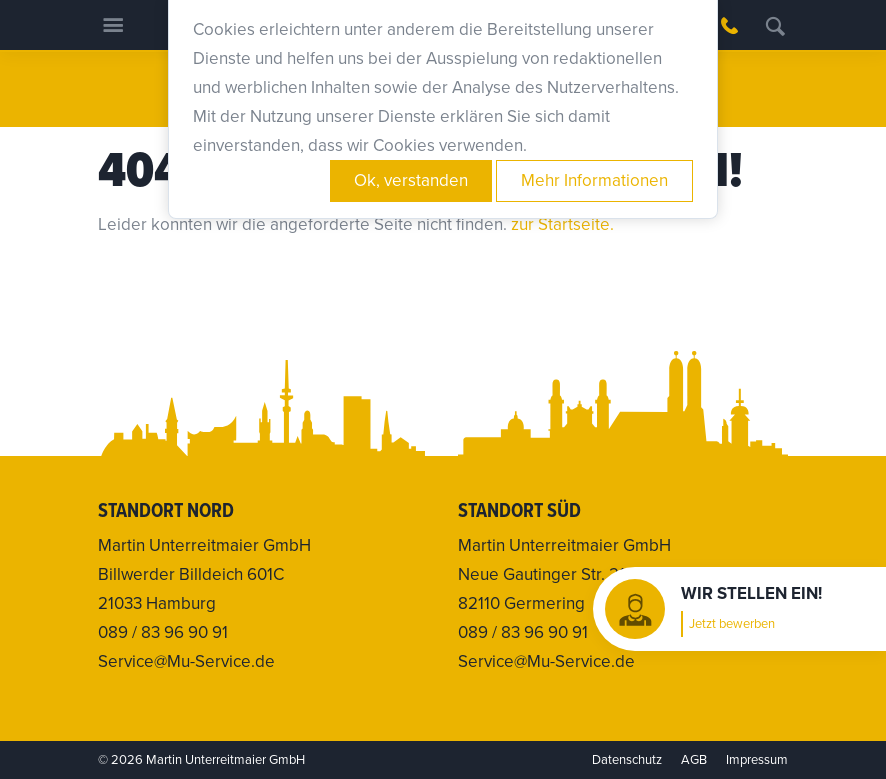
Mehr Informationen (594, 180)
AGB (694, 760)
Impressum (757, 760)
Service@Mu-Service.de (186, 661)
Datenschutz (627, 760)
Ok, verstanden (411, 180)
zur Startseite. (562, 224)
